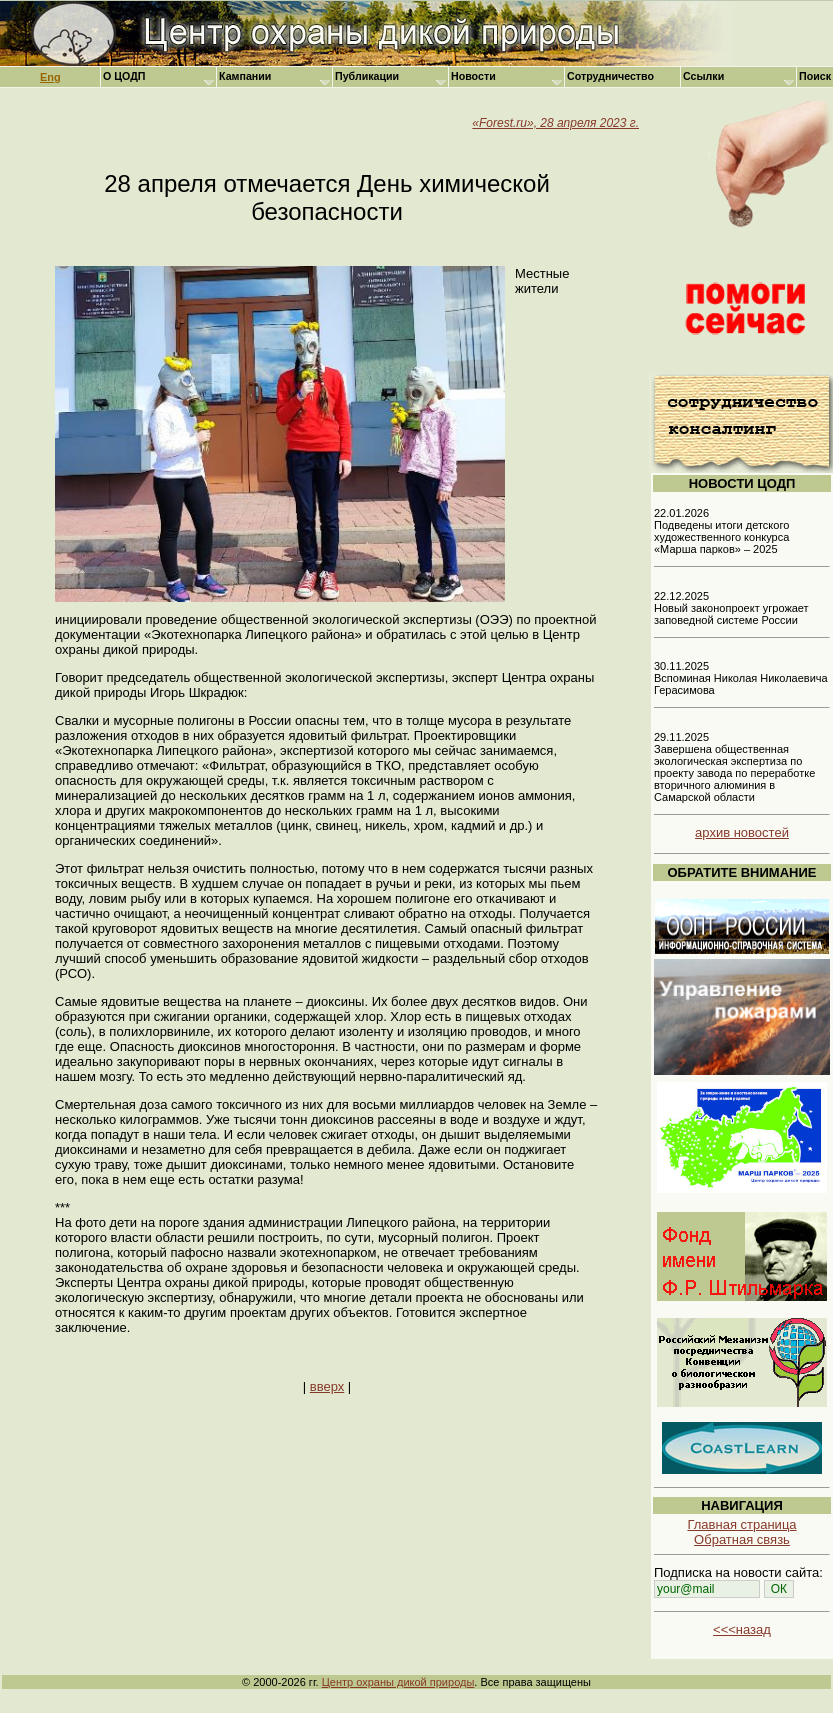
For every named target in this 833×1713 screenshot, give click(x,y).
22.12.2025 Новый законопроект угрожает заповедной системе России (731, 608)
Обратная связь (742, 1539)
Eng (50, 77)
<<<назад (742, 1629)
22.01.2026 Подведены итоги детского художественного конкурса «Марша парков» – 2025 (721, 531)
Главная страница (741, 1524)
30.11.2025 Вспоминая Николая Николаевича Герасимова (741, 678)
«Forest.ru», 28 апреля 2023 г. (555, 123)
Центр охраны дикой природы (398, 1682)
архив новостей (742, 832)
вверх (327, 1386)
